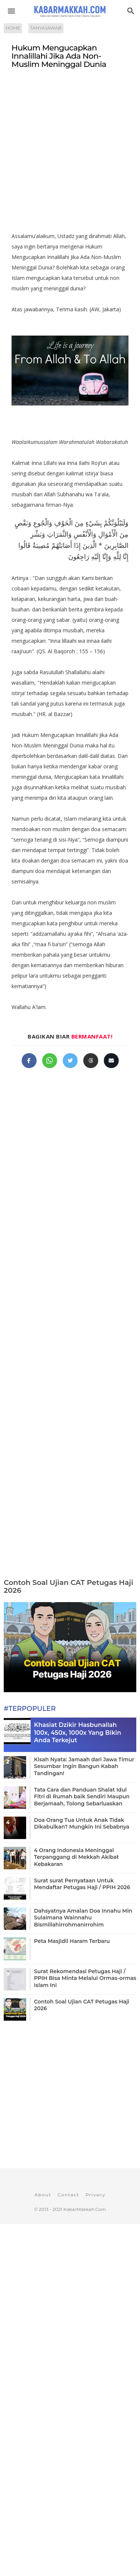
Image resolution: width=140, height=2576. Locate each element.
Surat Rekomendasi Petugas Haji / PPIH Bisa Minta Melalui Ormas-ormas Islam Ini (85, 1978)
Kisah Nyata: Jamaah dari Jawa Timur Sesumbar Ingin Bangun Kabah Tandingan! (84, 1766)
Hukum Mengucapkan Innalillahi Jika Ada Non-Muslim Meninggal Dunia (59, 56)
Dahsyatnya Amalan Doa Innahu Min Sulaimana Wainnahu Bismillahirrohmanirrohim (83, 1917)
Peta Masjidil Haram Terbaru (72, 1941)
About (42, 2194)
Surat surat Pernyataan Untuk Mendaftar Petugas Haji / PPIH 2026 (82, 1884)
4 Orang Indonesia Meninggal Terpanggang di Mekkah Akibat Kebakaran (76, 1857)
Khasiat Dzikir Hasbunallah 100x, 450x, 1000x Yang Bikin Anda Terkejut (77, 1732)
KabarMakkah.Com (84, 2209)
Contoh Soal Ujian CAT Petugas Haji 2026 (68, 1586)
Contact (68, 2194)
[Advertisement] (70, 153)
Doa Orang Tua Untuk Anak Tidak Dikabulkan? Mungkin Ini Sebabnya (82, 1823)
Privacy (95, 2194)
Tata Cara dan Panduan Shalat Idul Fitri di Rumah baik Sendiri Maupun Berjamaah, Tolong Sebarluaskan (82, 1796)
